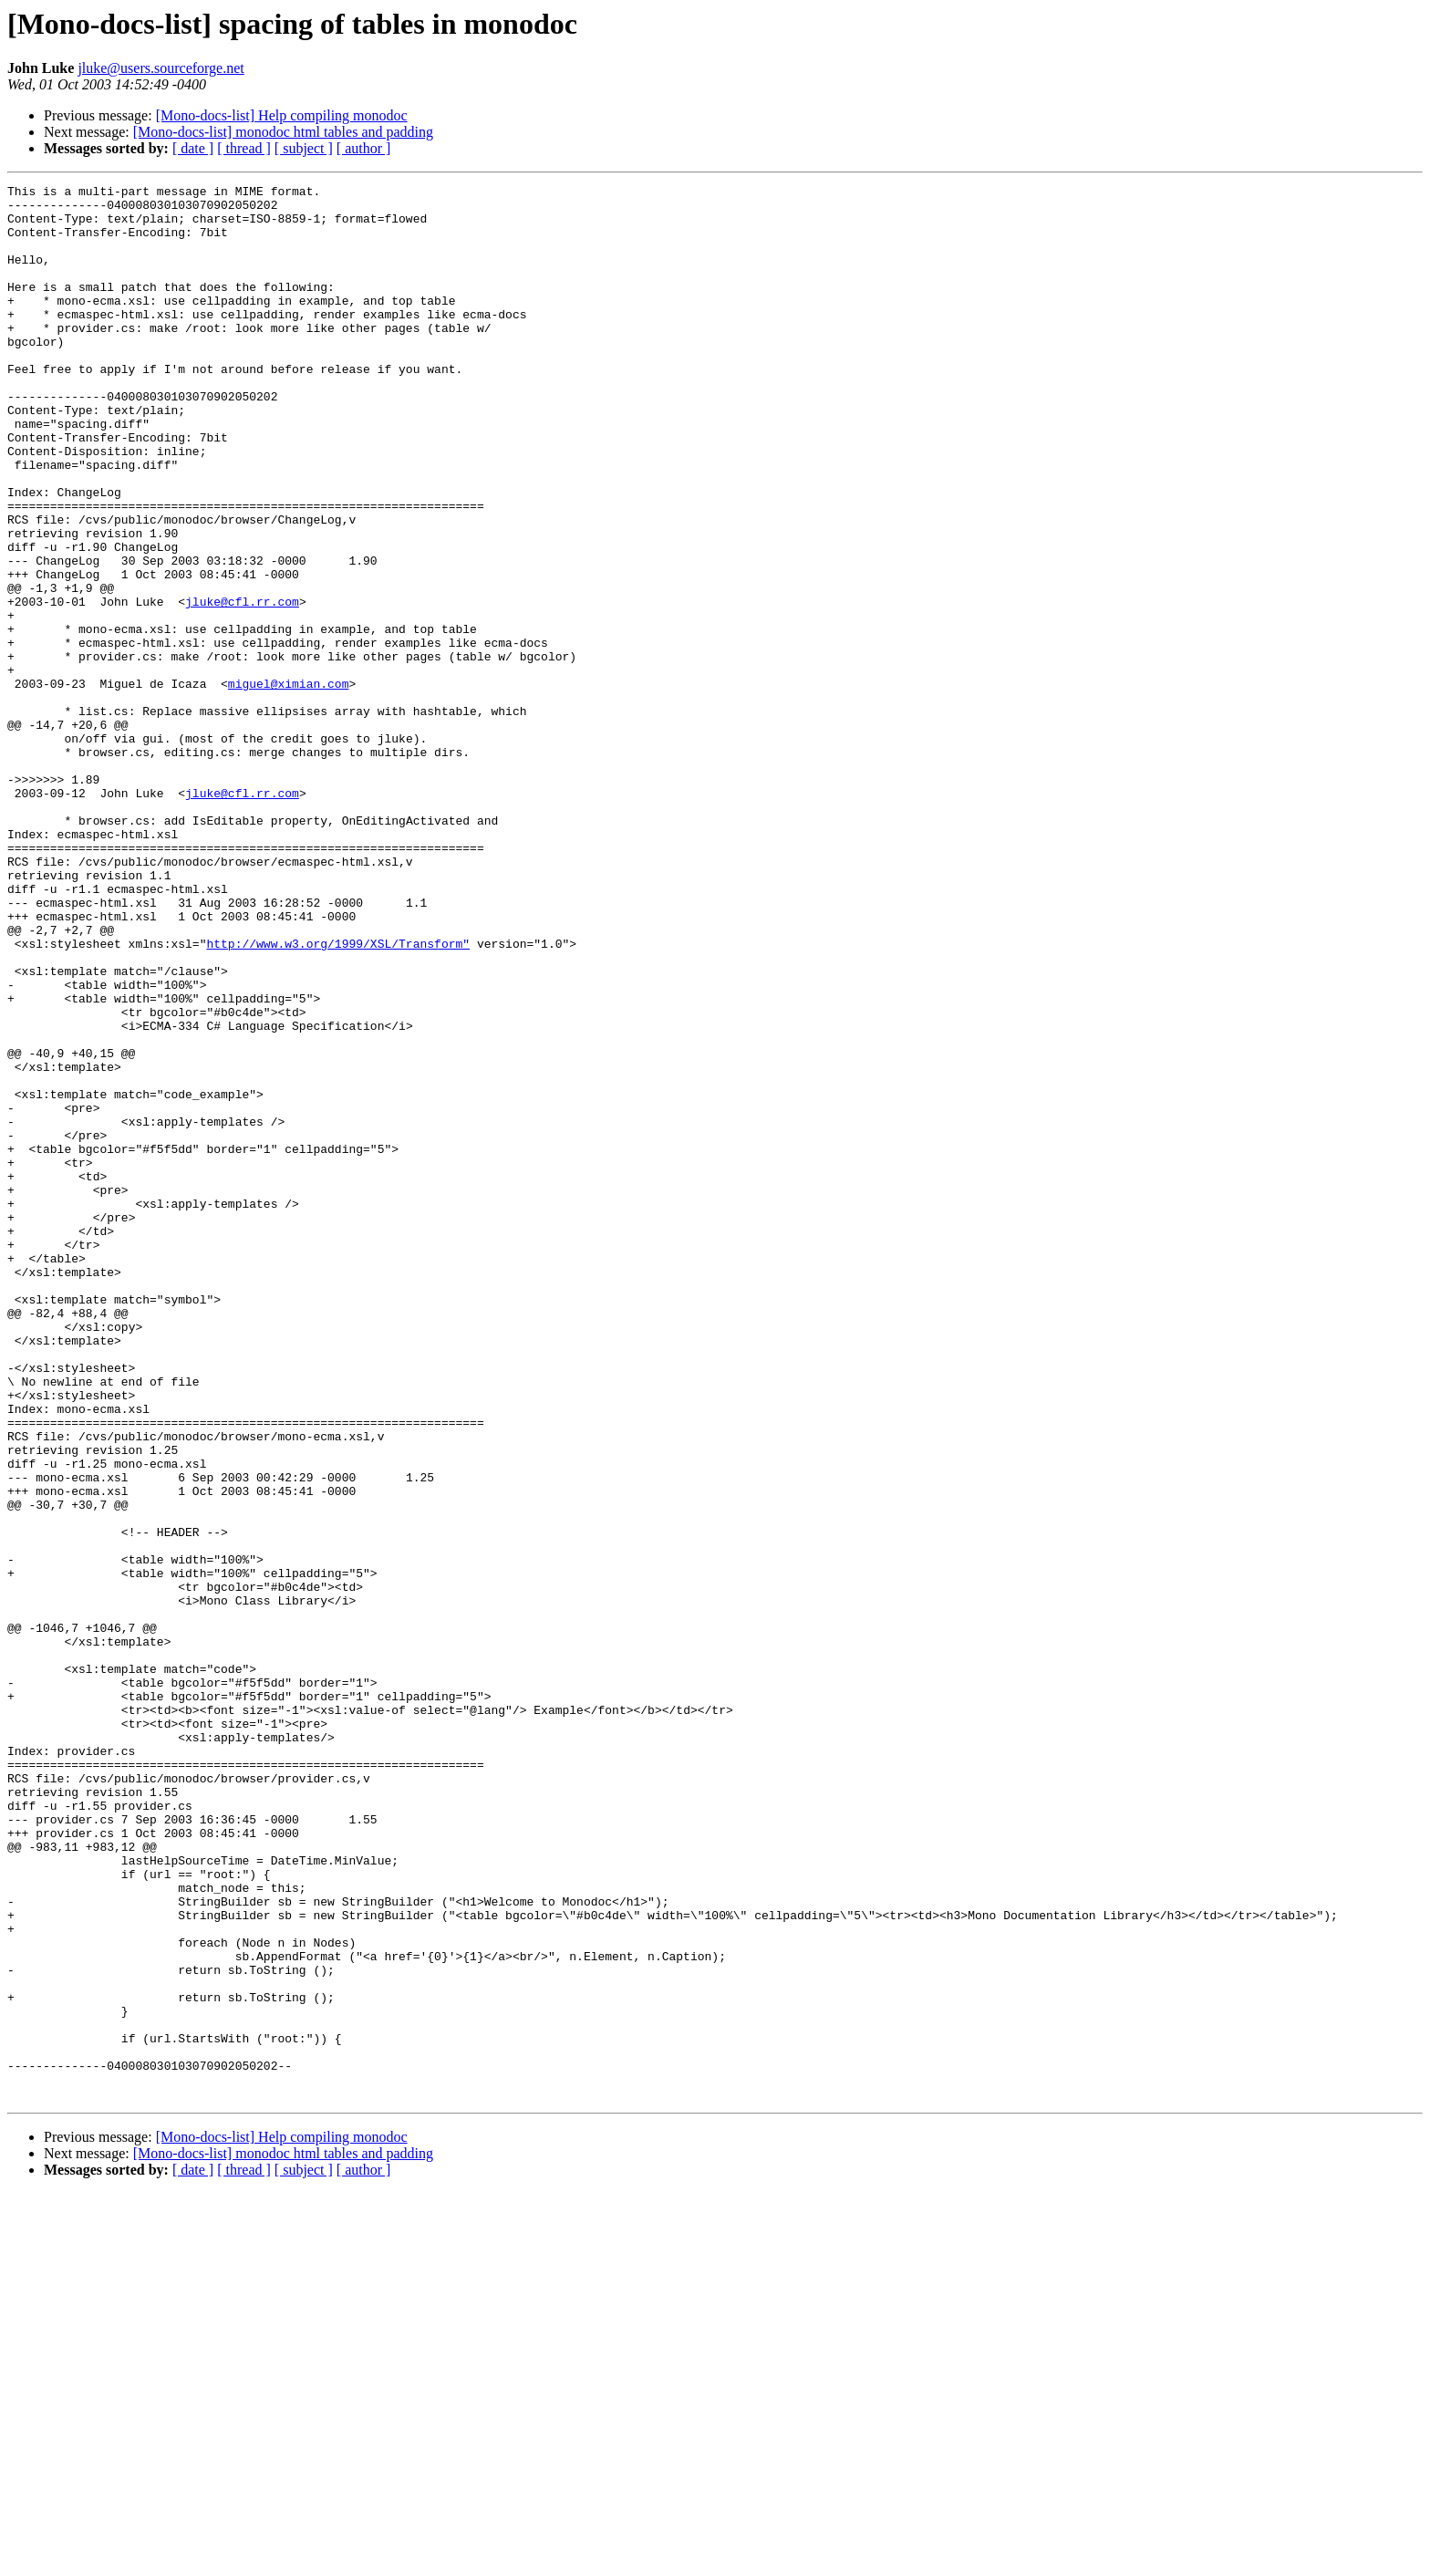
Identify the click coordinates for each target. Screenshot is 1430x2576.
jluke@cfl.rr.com (242, 686)
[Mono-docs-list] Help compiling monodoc (282, 115)
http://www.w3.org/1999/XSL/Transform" (338, 1096)
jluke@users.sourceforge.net (161, 68)
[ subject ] (304, 148)
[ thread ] (244, 148)
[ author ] (364, 148)
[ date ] (192, 148)
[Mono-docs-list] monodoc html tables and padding (283, 132)
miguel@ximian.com (288, 784)
